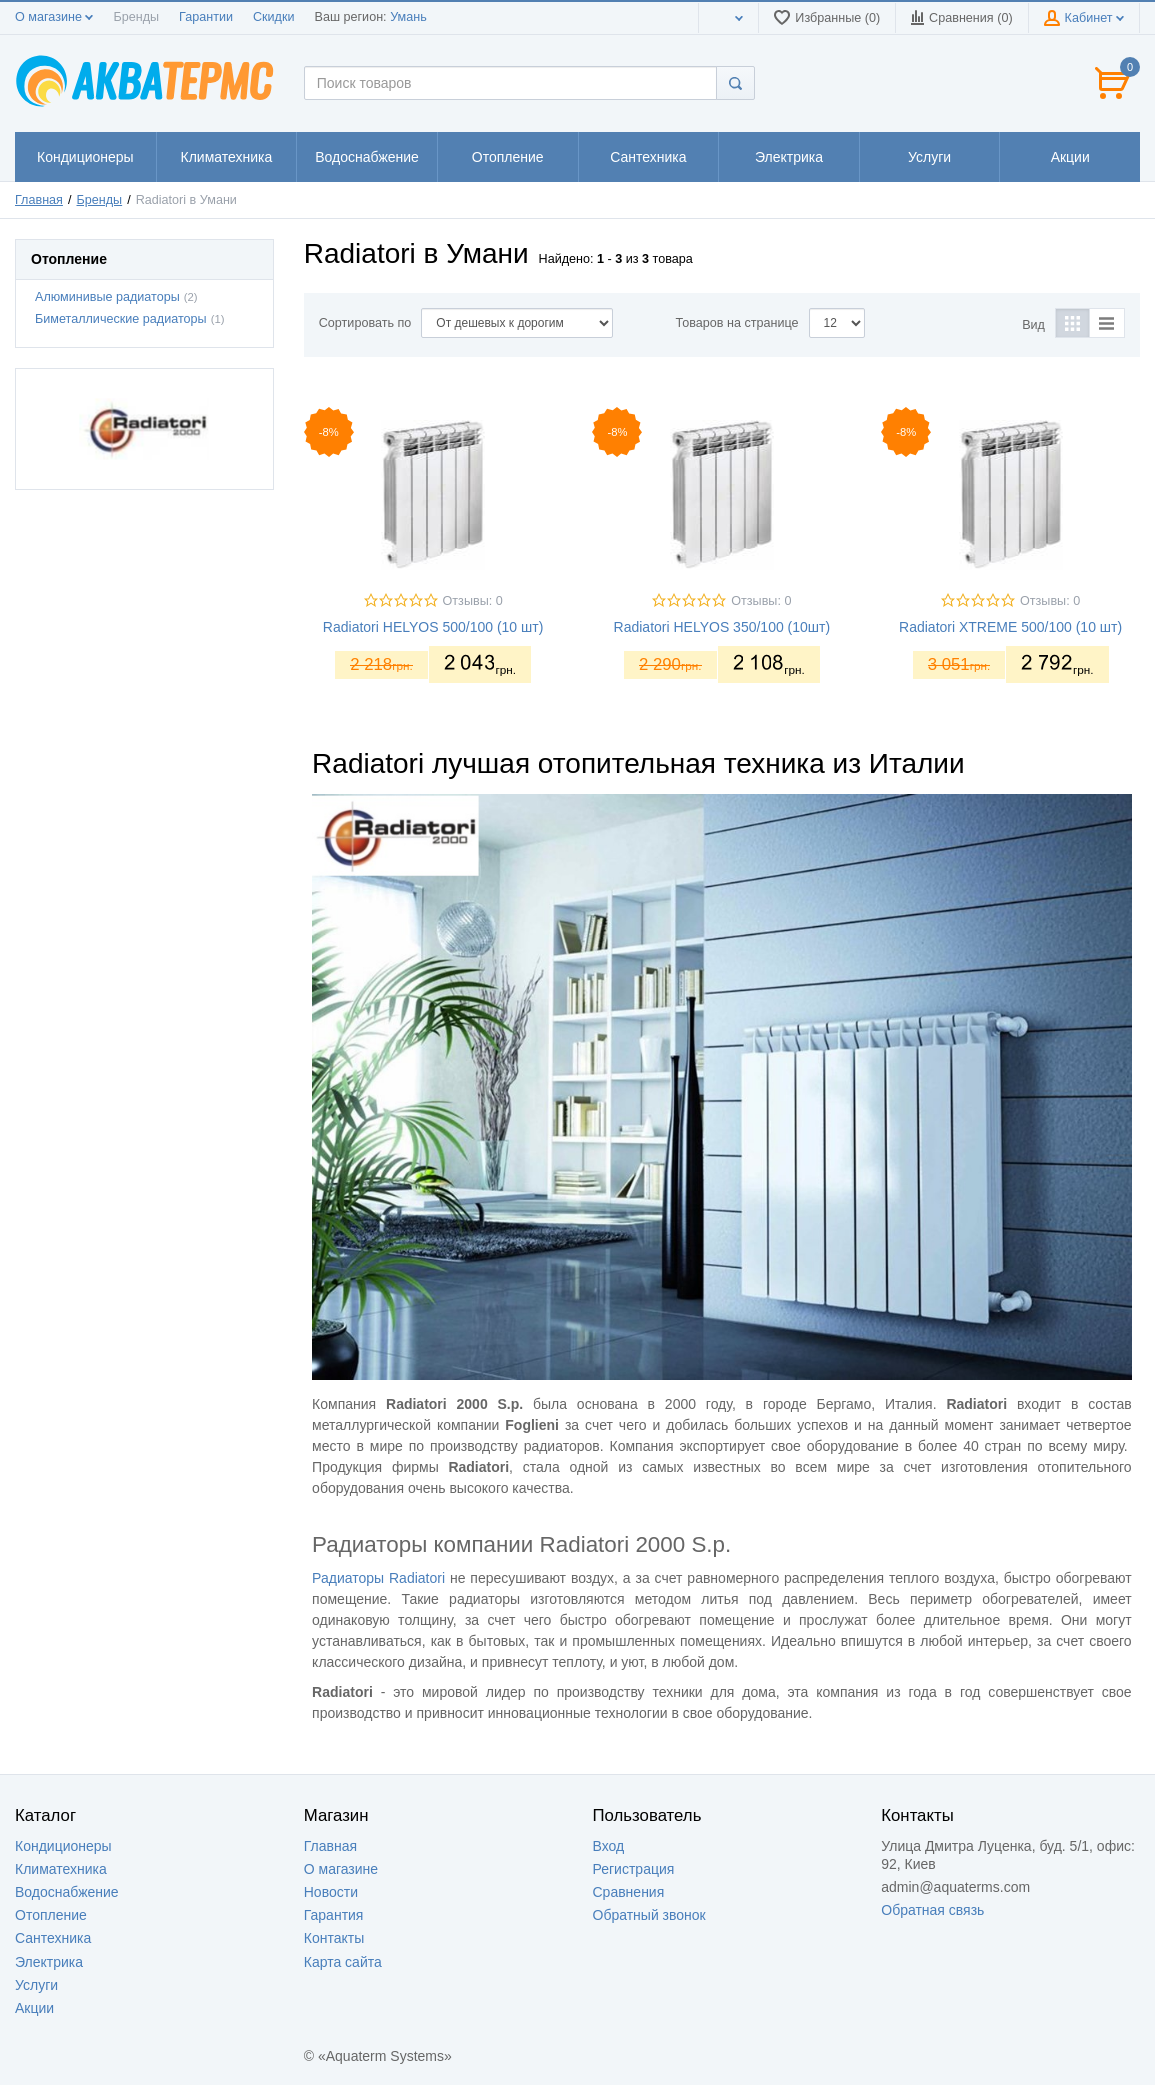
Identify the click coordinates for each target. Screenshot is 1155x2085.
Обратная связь (932, 1910)
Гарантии (206, 17)
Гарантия (334, 1915)
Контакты (334, 1938)
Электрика (49, 1962)
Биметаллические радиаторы (121, 319)
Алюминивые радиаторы (107, 297)
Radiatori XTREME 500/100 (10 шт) (1010, 627)
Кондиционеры (63, 1846)
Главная (39, 200)
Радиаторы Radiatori (378, 1578)
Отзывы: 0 (473, 601)
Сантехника (53, 1938)
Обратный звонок (649, 1915)
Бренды (136, 17)
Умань (408, 17)
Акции (34, 2008)
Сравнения (629, 1892)
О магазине (54, 17)
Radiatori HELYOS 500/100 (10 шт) (433, 627)
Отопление (51, 1915)
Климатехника (61, 1869)
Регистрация (634, 1869)
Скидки (274, 17)
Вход (609, 1846)
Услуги (36, 1985)
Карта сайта (343, 1962)
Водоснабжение (67, 1892)
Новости (331, 1892)
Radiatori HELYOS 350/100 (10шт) (722, 627)
